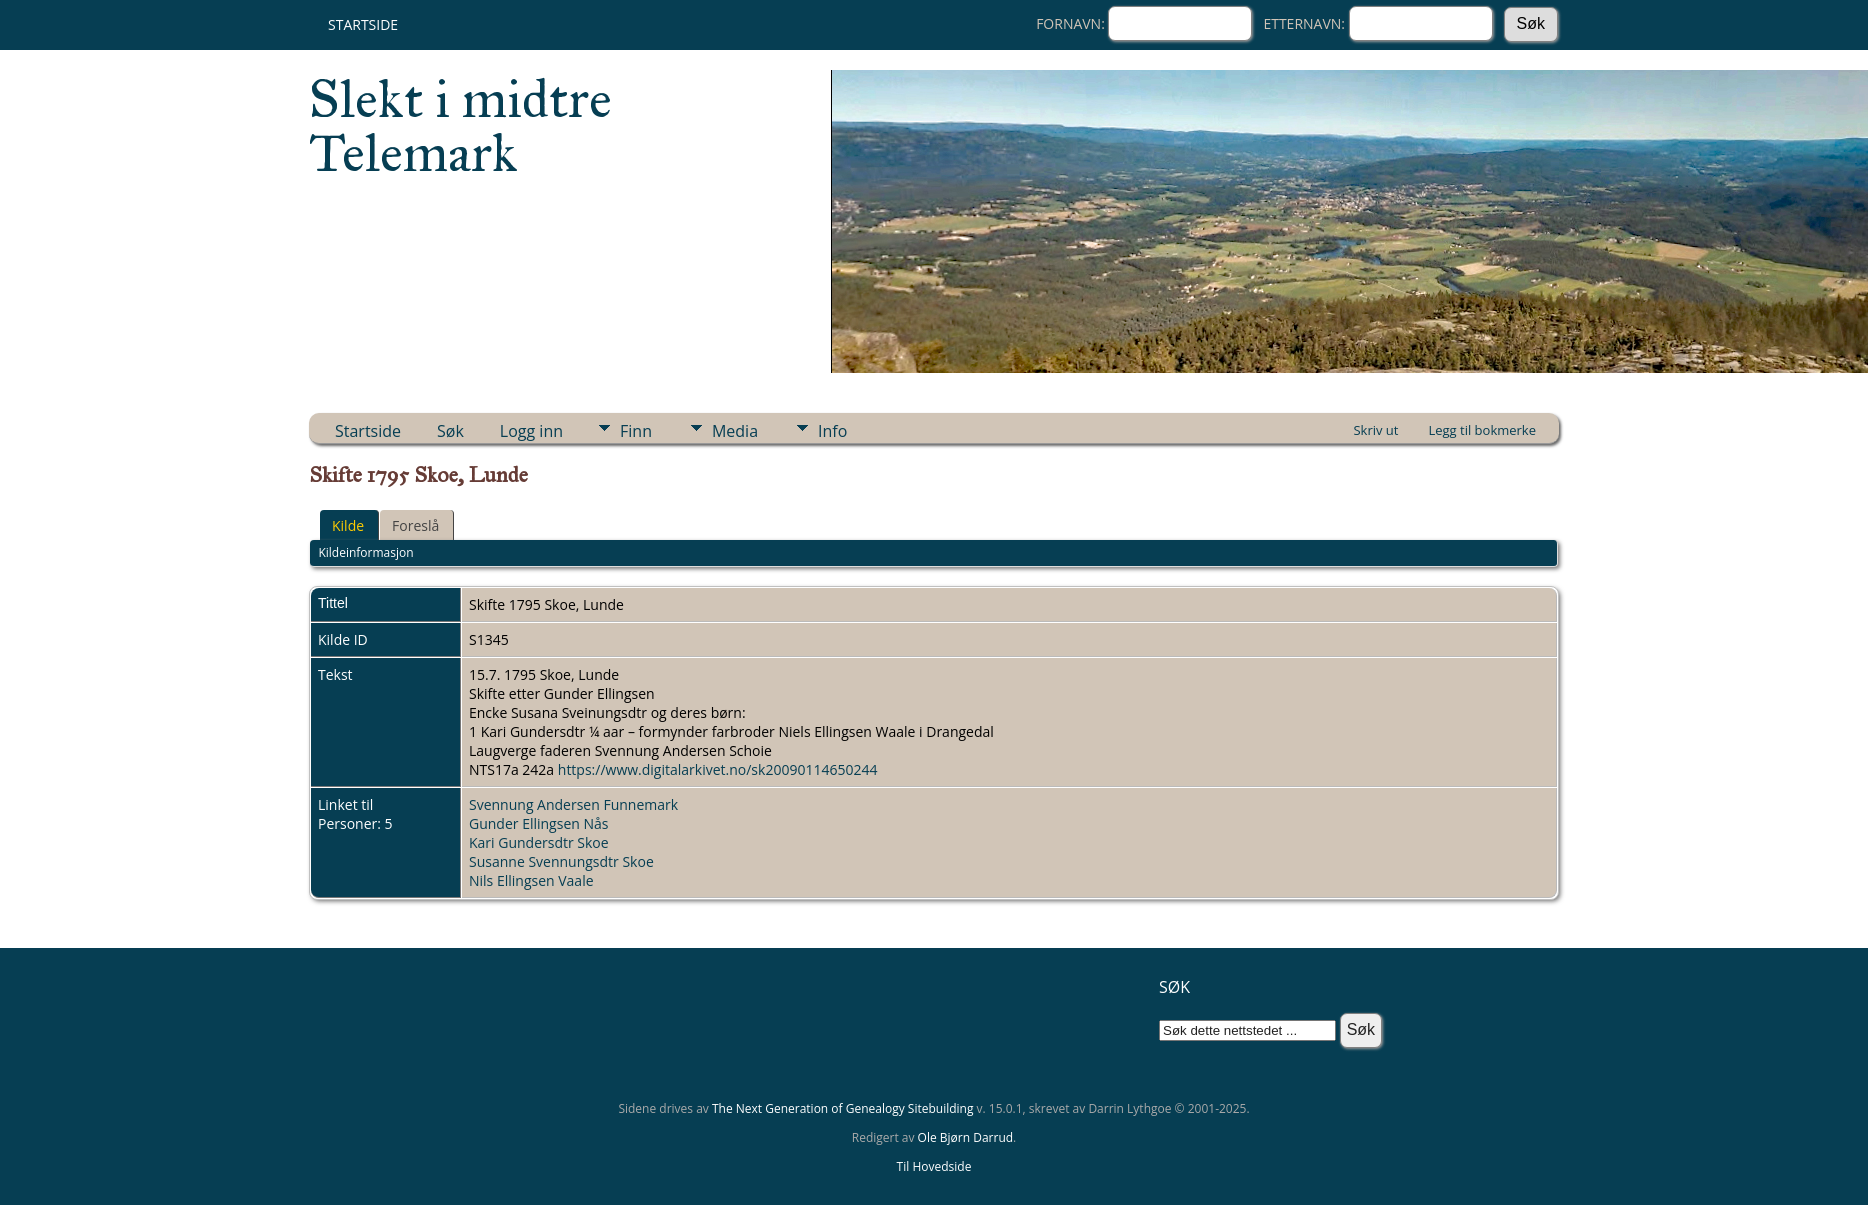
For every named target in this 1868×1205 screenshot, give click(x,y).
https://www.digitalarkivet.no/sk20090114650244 (718, 769)
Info (832, 431)
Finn (636, 431)
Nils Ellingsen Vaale (531, 880)
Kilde (348, 525)
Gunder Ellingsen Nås (538, 823)
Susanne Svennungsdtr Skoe (561, 861)
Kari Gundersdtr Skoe (539, 842)
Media (735, 431)
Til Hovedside (934, 1166)
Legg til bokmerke (1482, 430)
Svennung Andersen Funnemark (573, 804)
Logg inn (531, 431)
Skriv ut (1375, 430)
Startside (363, 24)
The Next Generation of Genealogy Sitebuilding (843, 1108)
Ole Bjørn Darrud (965, 1137)
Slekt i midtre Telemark (460, 126)
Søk (450, 431)
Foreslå (415, 525)
